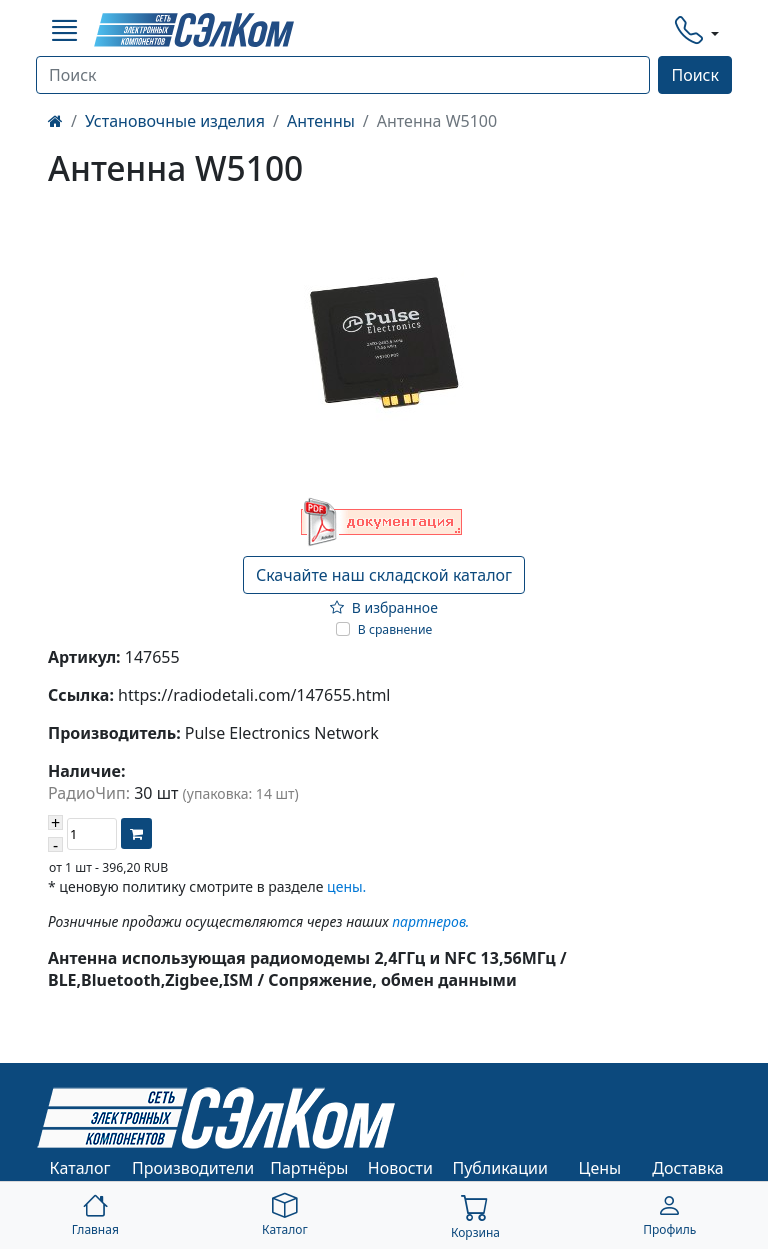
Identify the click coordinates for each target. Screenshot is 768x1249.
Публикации (500, 1168)
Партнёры (309, 1168)
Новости (400, 1168)
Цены (600, 1168)
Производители (193, 1168)
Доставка (688, 1168)
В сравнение (395, 629)
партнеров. (430, 921)
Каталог (80, 1168)
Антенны (321, 121)
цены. (346, 886)
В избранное (384, 607)
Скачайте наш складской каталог (384, 575)
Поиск (695, 75)
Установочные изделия (175, 121)
